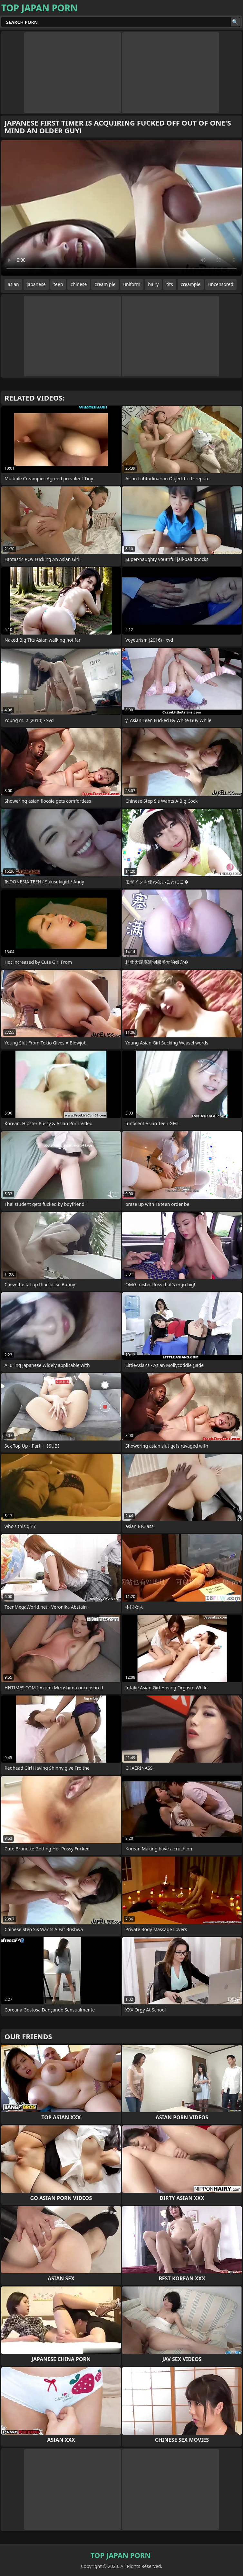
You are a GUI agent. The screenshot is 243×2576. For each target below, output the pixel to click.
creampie (190, 284)
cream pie (104, 284)
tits (169, 284)
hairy (153, 284)
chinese (79, 284)
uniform (131, 284)
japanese (36, 284)
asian (13, 284)
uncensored (220, 284)
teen (58, 284)
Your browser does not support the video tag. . (121, 208)
